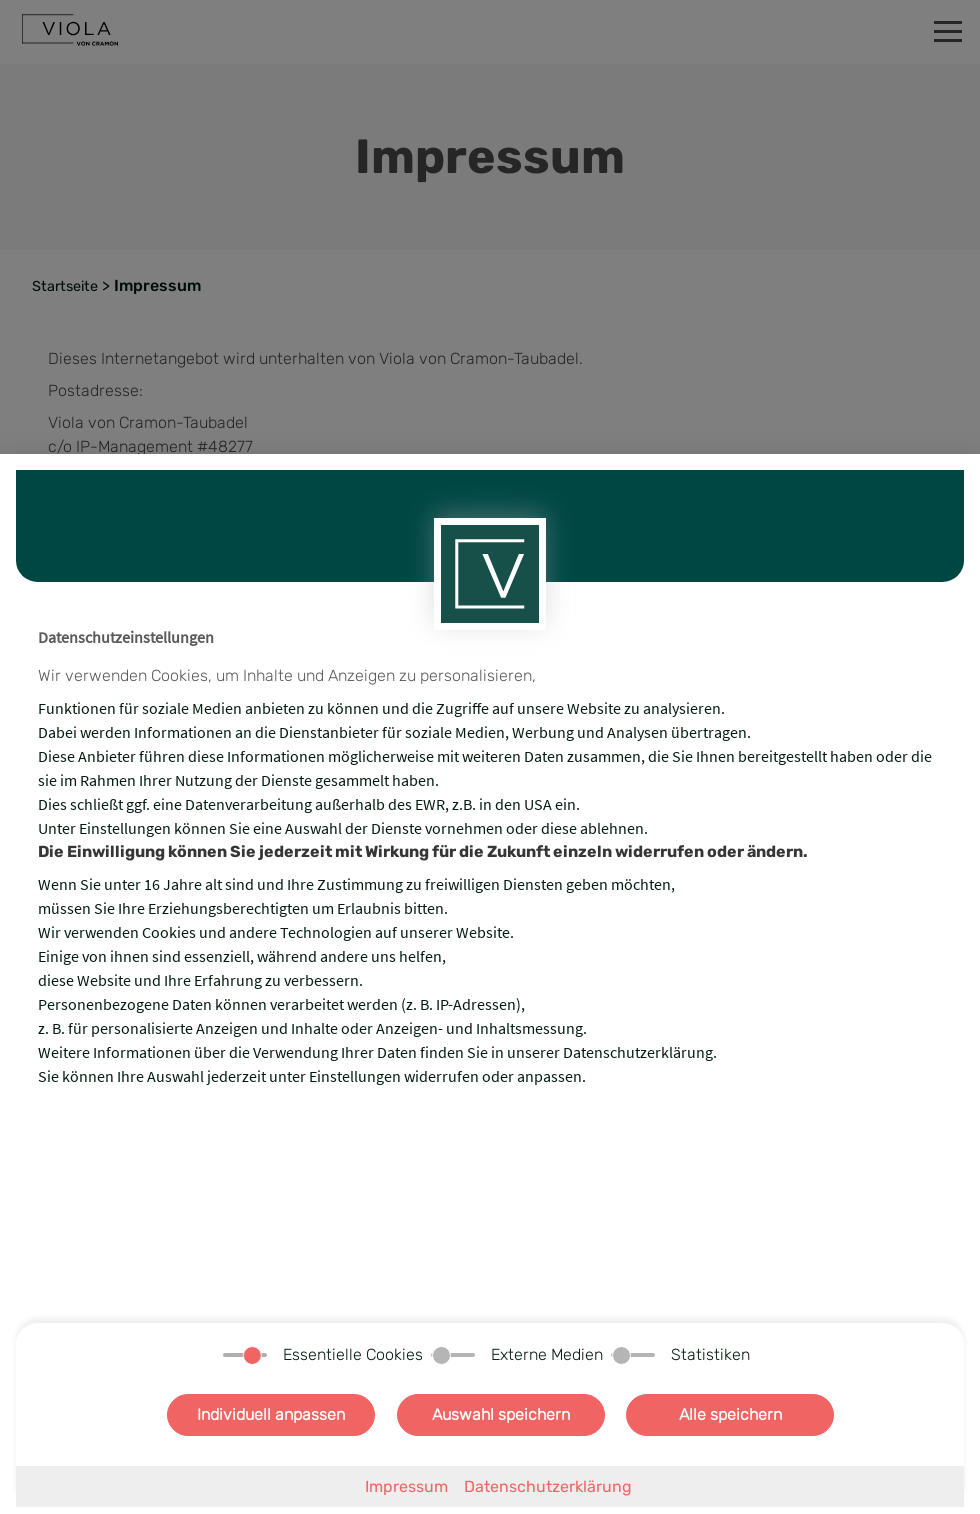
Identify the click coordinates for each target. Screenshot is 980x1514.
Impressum (406, 1486)
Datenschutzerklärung (548, 1486)
